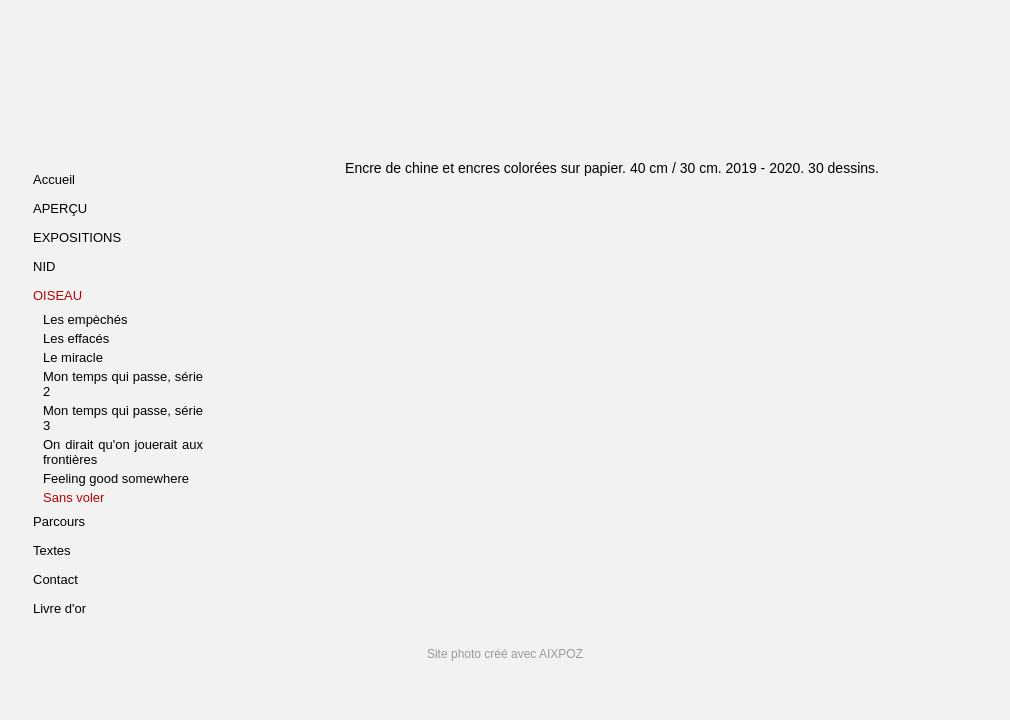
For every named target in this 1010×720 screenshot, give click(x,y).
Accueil (54, 179)
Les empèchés (85, 319)
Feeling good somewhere (116, 478)
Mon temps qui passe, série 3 (123, 418)
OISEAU (57, 295)
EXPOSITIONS (77, 237)
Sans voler (73, 497)
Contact (55, 579)
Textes (52, 550)
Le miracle (73, 357)
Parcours (59, 521)
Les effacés (76, 338)
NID (44, 266)
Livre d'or (59, 608)
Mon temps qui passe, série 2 (123, 384)
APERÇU (60, 208)
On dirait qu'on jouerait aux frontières (123, 452)
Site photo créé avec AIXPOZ (505, 654)
